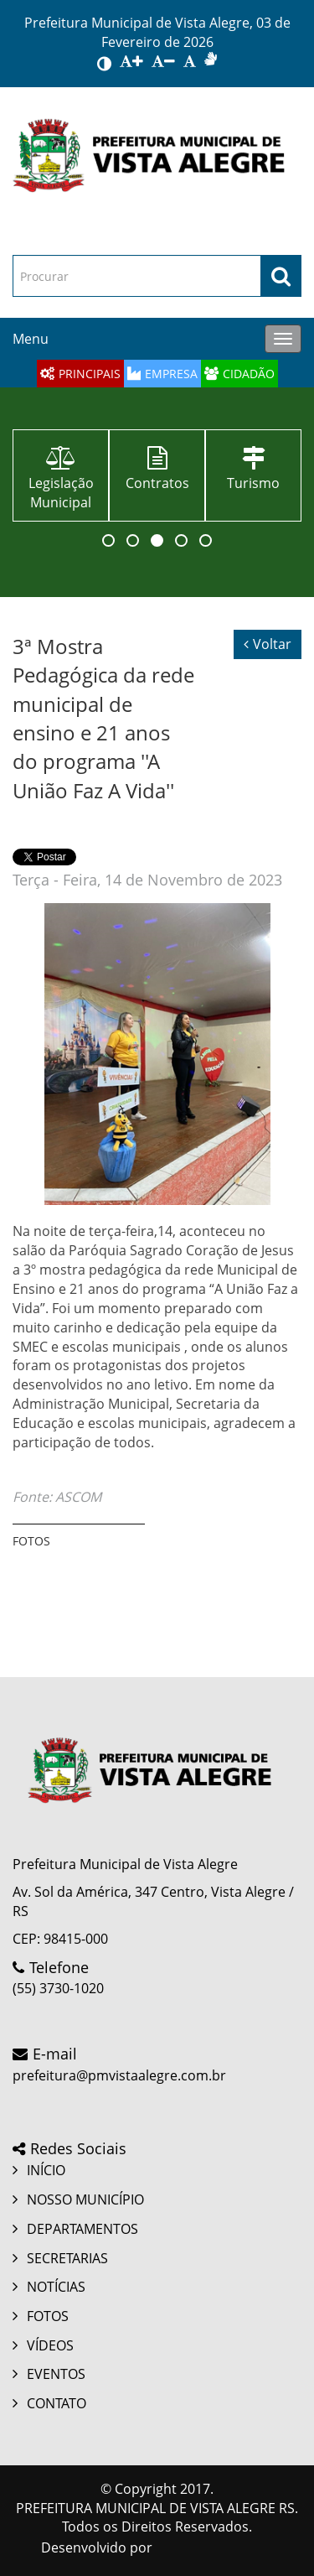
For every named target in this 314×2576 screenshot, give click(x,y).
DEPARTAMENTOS (82, 2229)
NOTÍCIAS (56, 2286)
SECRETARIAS (67, 2258)
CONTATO (56, 2403)
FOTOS (48, 2316)
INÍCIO (46, 2170)
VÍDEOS (50, 2345)
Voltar (267, 644)
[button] (108, 540)
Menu (31, 339)
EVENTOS (56, 2374)
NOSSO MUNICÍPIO (85, 2199)
